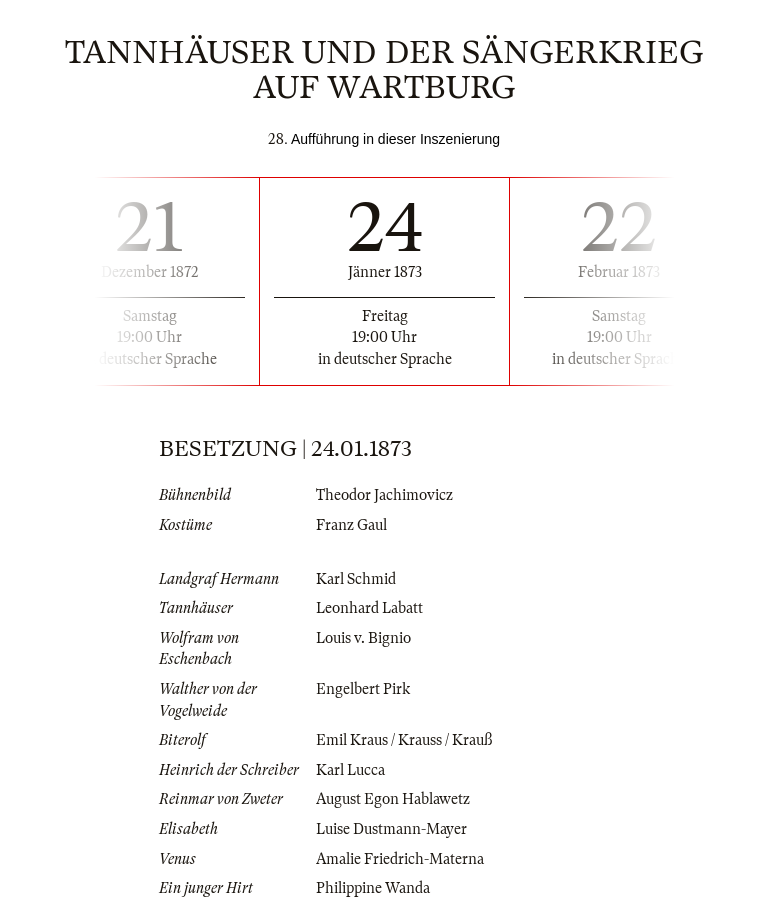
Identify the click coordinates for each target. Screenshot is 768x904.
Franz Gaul (351, 525)
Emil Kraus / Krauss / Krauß (404, 740)
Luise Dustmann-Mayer (391, 829)
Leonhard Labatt (369, 608)
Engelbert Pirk (363, 689)
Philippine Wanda (373, 888)
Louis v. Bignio (363, 638)
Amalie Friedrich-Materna (400, 859)
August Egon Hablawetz (393, 799)
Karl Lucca (350, 770)
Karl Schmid (356, 579)
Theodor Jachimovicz (384, 495)
